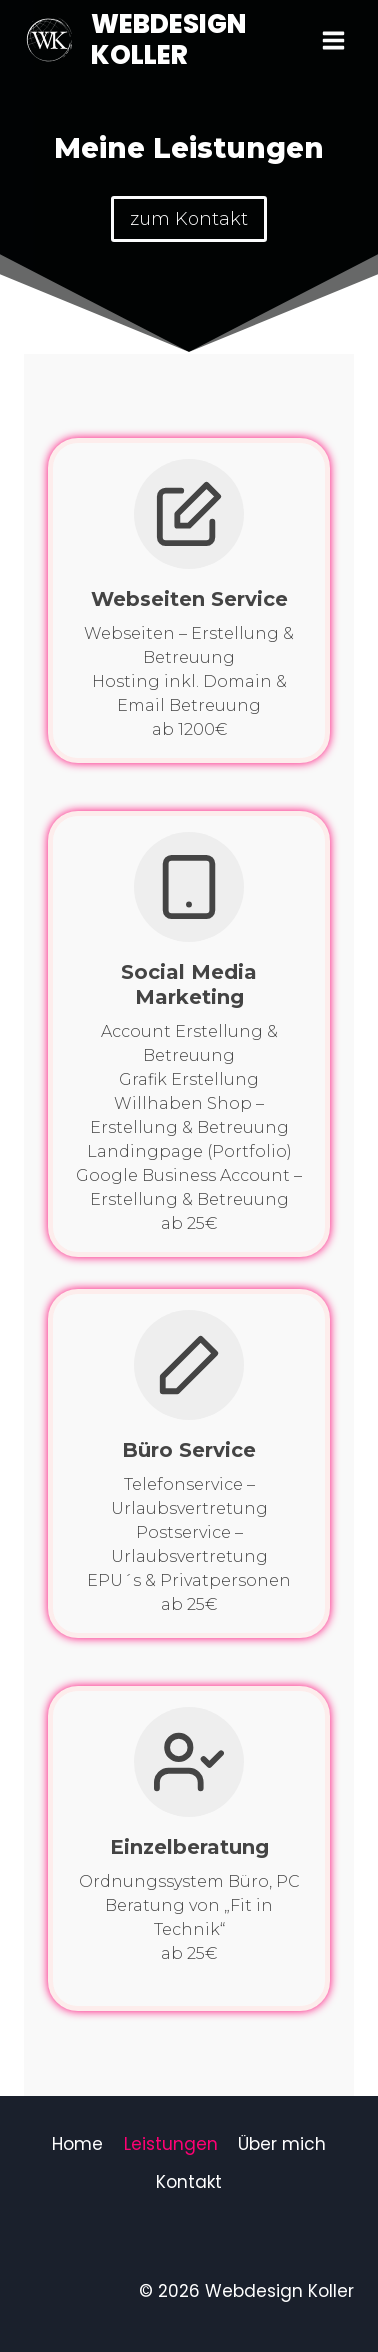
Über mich (282, 2144)
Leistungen (171, 2144)
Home (77, 2144)
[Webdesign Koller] (168, 40)
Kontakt (189, 2182)
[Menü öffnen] (333, 40)
